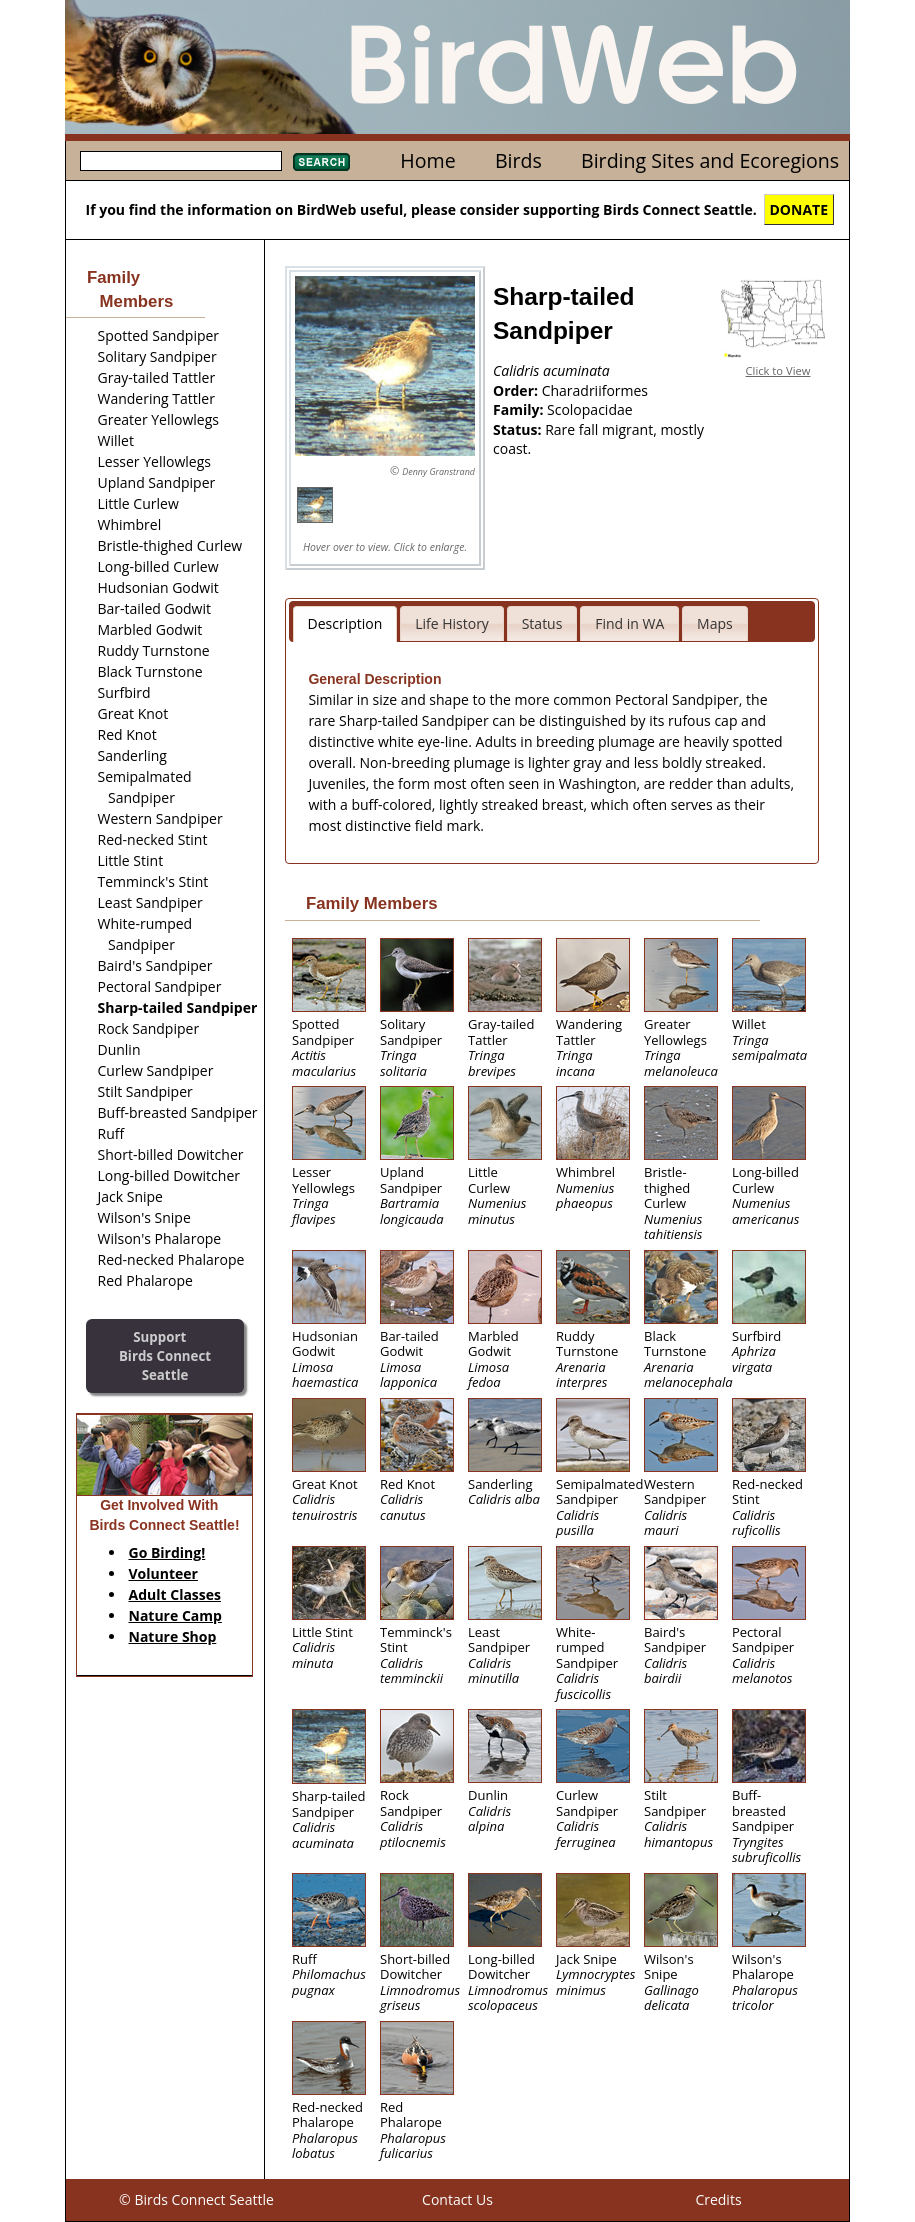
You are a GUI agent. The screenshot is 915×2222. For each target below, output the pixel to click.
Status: (519, 429)
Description (345, 623)
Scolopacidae (590, 409)
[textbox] (181, 161)
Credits (718, 2199)
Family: (520, 409)
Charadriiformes (595, 390)
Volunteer (163, 1573)
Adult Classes (175, 1594)
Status (542, 623)
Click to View (778, 370)
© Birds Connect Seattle (196, 2199)
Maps (715, 623)
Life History (452, 623)
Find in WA (629, 623)
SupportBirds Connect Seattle (165, 1355)
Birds (518, 160)
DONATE (799, 209)
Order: (517, 390)
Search (321, 162)
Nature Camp (175, 1615)
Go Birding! (167, 1552)
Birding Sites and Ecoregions (710, 160)
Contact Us (457, 2199)
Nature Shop (173, 1636)
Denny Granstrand (438, 471)
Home (427, 160)
